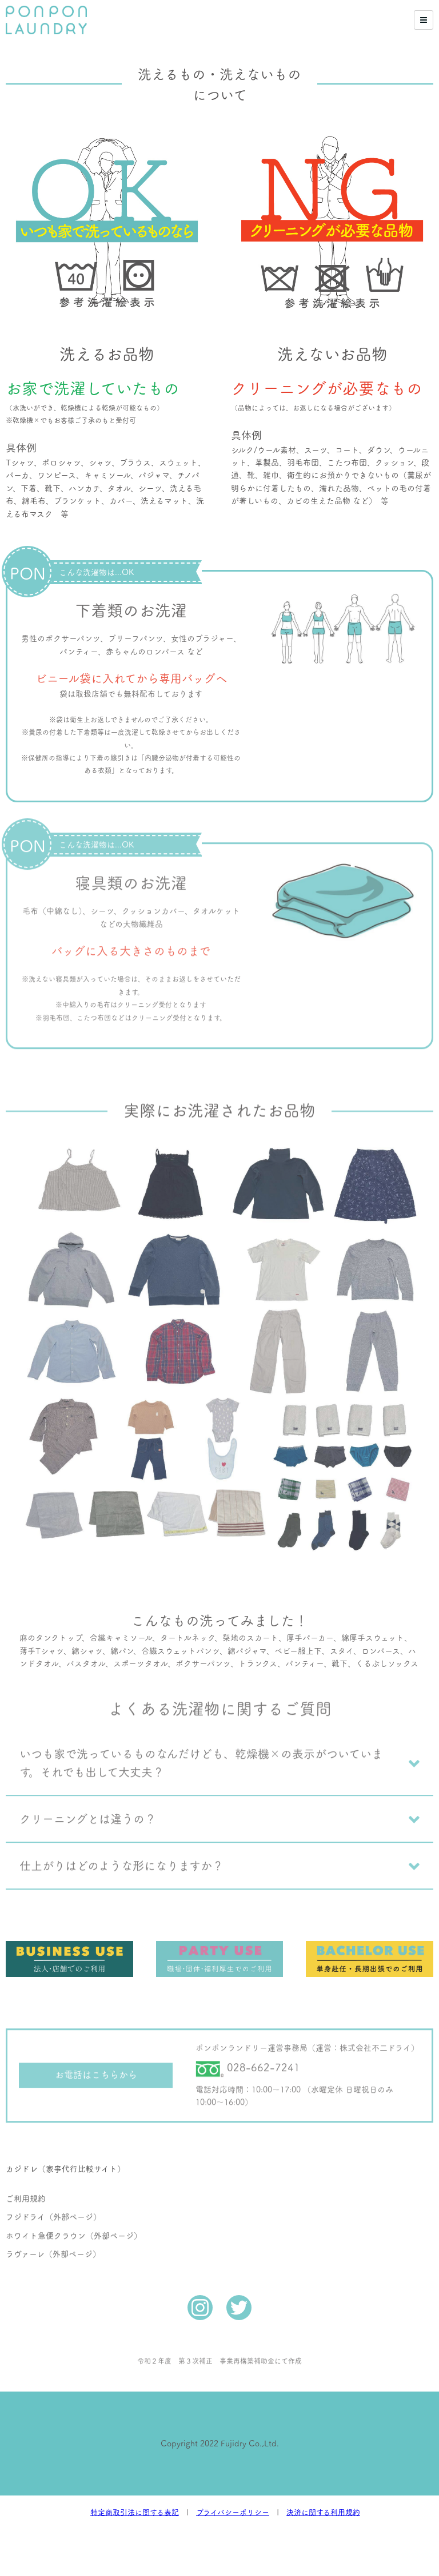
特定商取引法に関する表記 (134, 2512)
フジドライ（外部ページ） (53, 2184)
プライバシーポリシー (232, 2512)
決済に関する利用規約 (323, 2512)
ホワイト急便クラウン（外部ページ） (74, 2203)
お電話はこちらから (96, 2041)
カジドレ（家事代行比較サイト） (65, 2132)
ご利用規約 (26, 2165)
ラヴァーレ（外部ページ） (53, 2221)
